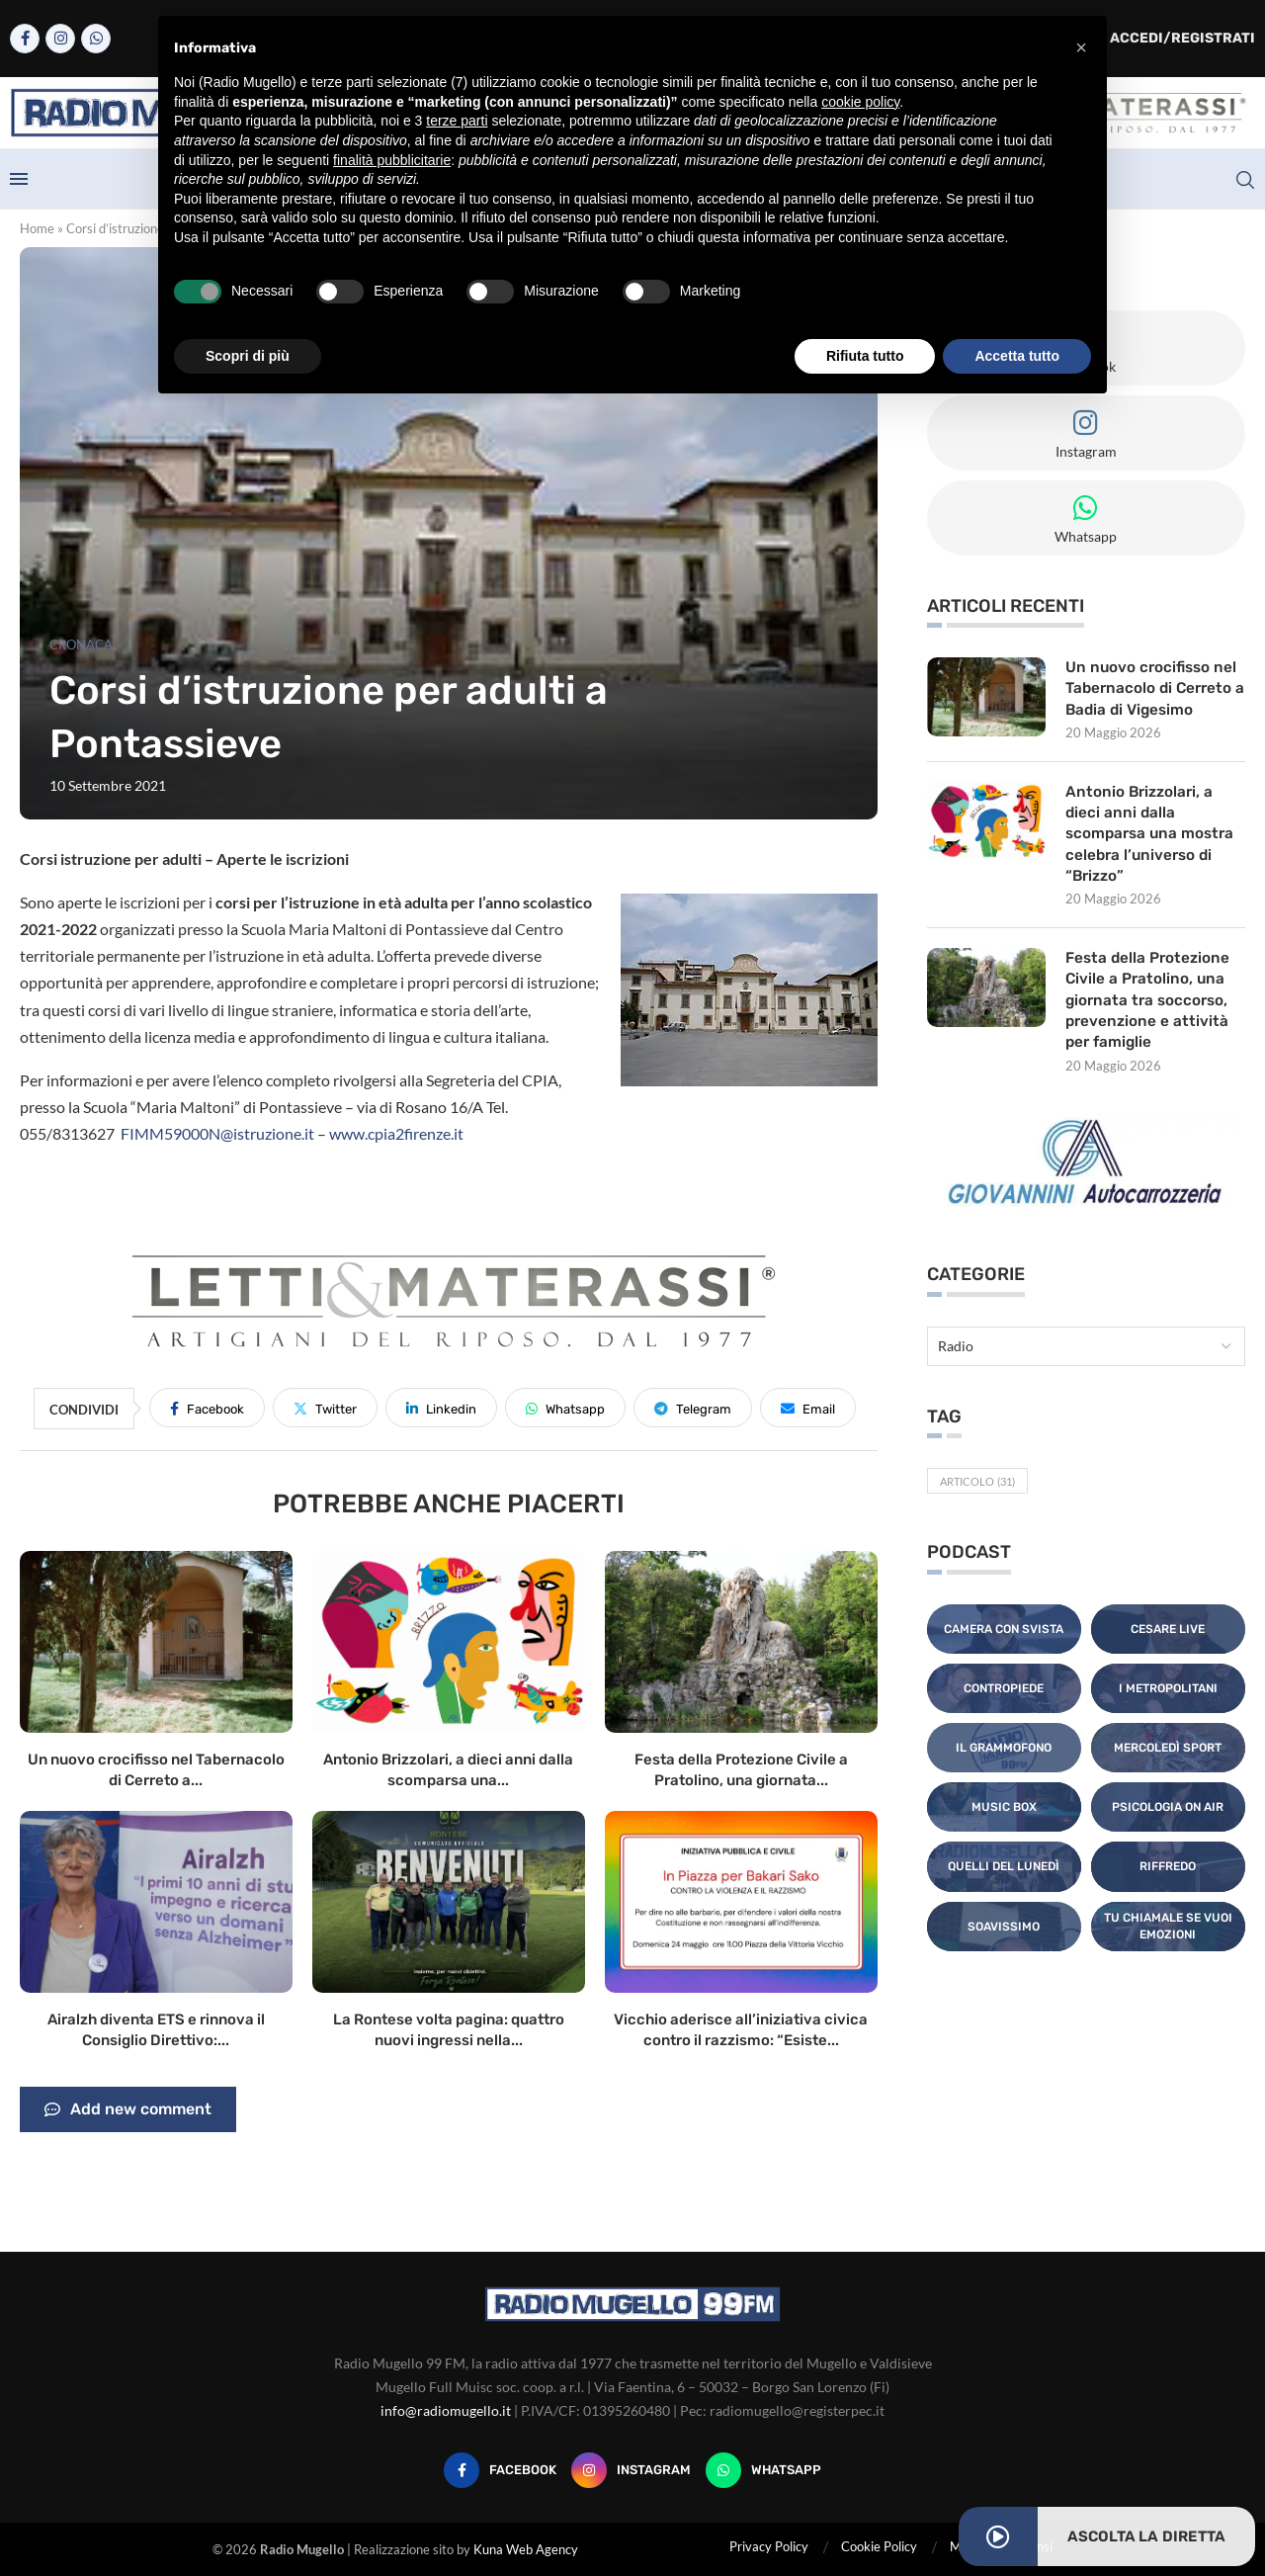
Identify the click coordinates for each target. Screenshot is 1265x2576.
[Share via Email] (808, 1407)
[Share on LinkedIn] (441, 1407)
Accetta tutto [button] (1016, 356)
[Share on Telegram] (692, 1407)
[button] (1081, 47)
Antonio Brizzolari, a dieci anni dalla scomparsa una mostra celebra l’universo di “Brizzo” (1152, 840)
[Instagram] (60, 38)
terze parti (456, 121)
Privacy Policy (768, 2546)
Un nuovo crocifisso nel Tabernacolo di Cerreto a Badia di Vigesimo (1153, 690)
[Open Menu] (19, 179)
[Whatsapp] (96, 38)
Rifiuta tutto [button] (865, 356)
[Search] (1245, 180)
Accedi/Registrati (1172, 38)
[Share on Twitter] (325, 1407)
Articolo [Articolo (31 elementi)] (977, 1494)
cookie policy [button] (860, 102)
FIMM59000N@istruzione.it (217, 1133)
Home (37, 228)
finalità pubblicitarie (392, 160)
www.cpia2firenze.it (396, 1133)
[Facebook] (25, 38)
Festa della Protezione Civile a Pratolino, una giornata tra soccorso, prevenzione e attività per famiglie (1150, 1011)
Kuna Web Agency (525, 2549)
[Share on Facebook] (207, 1407)
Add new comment (127, 2109)
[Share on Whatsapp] (565, 1407)
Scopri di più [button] (248, 356)
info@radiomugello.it (445, 2410)
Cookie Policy (879, 2546)
